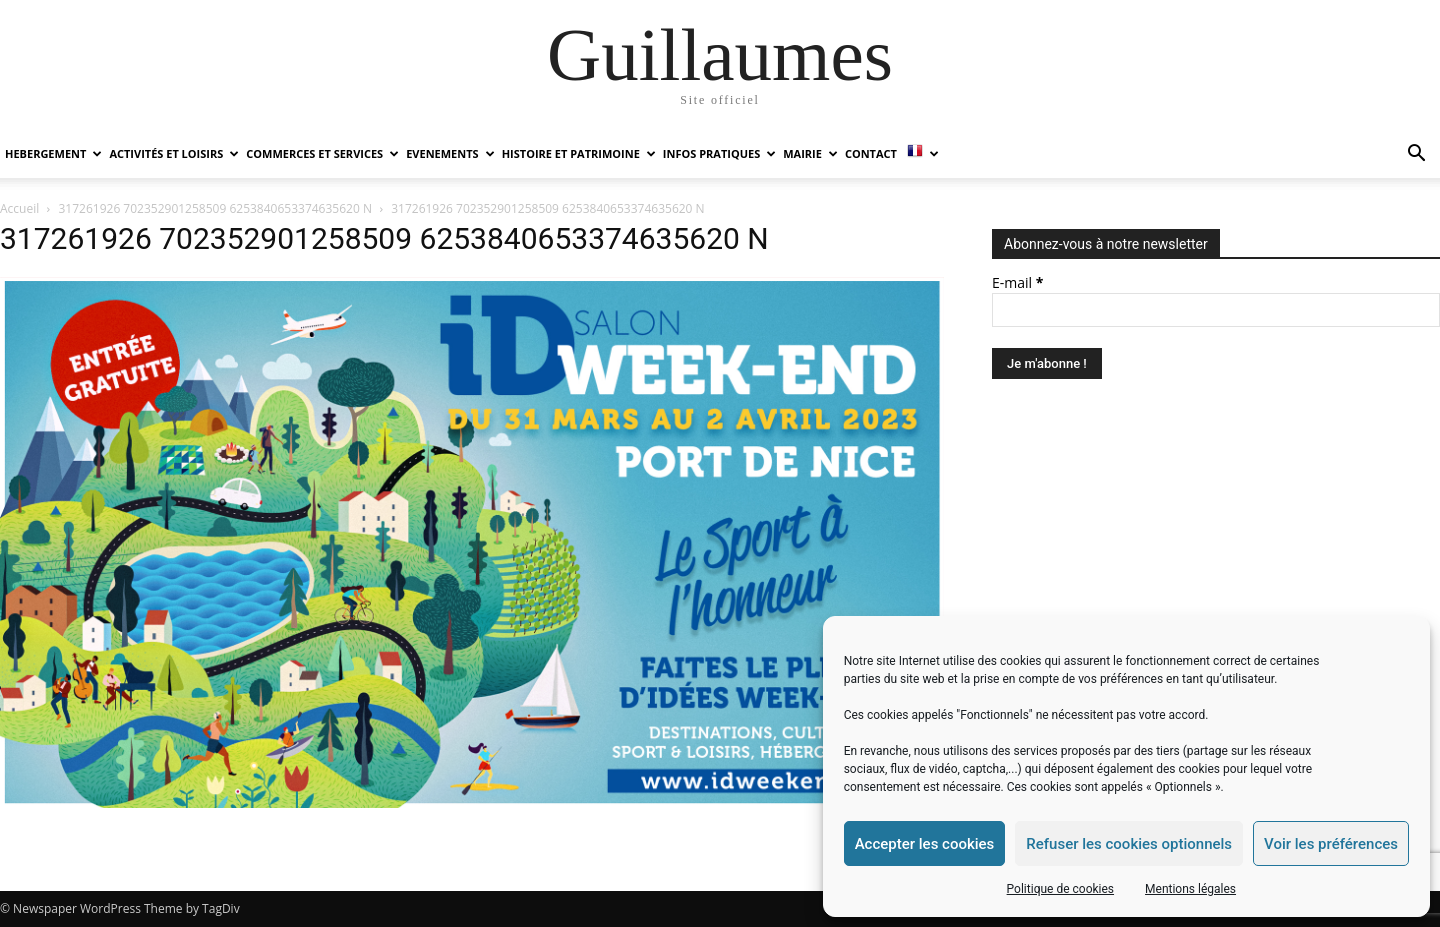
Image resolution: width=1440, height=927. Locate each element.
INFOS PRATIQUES (719, 153)
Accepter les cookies (925, 844)
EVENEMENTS (450, 153)
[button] (1416, 155)
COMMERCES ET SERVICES (322, 153)
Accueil (19, 208)
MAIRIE (810, 153)
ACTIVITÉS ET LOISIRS (174, 153)
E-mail (1017, 282)
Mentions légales (1190, 889)
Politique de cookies (1060, 889)
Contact (871, 153)
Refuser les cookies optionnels (1129, 844)
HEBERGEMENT (53, 153)
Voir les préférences (1331, 844)
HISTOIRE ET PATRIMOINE (579, 153)
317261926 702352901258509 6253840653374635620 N (215, 208)
